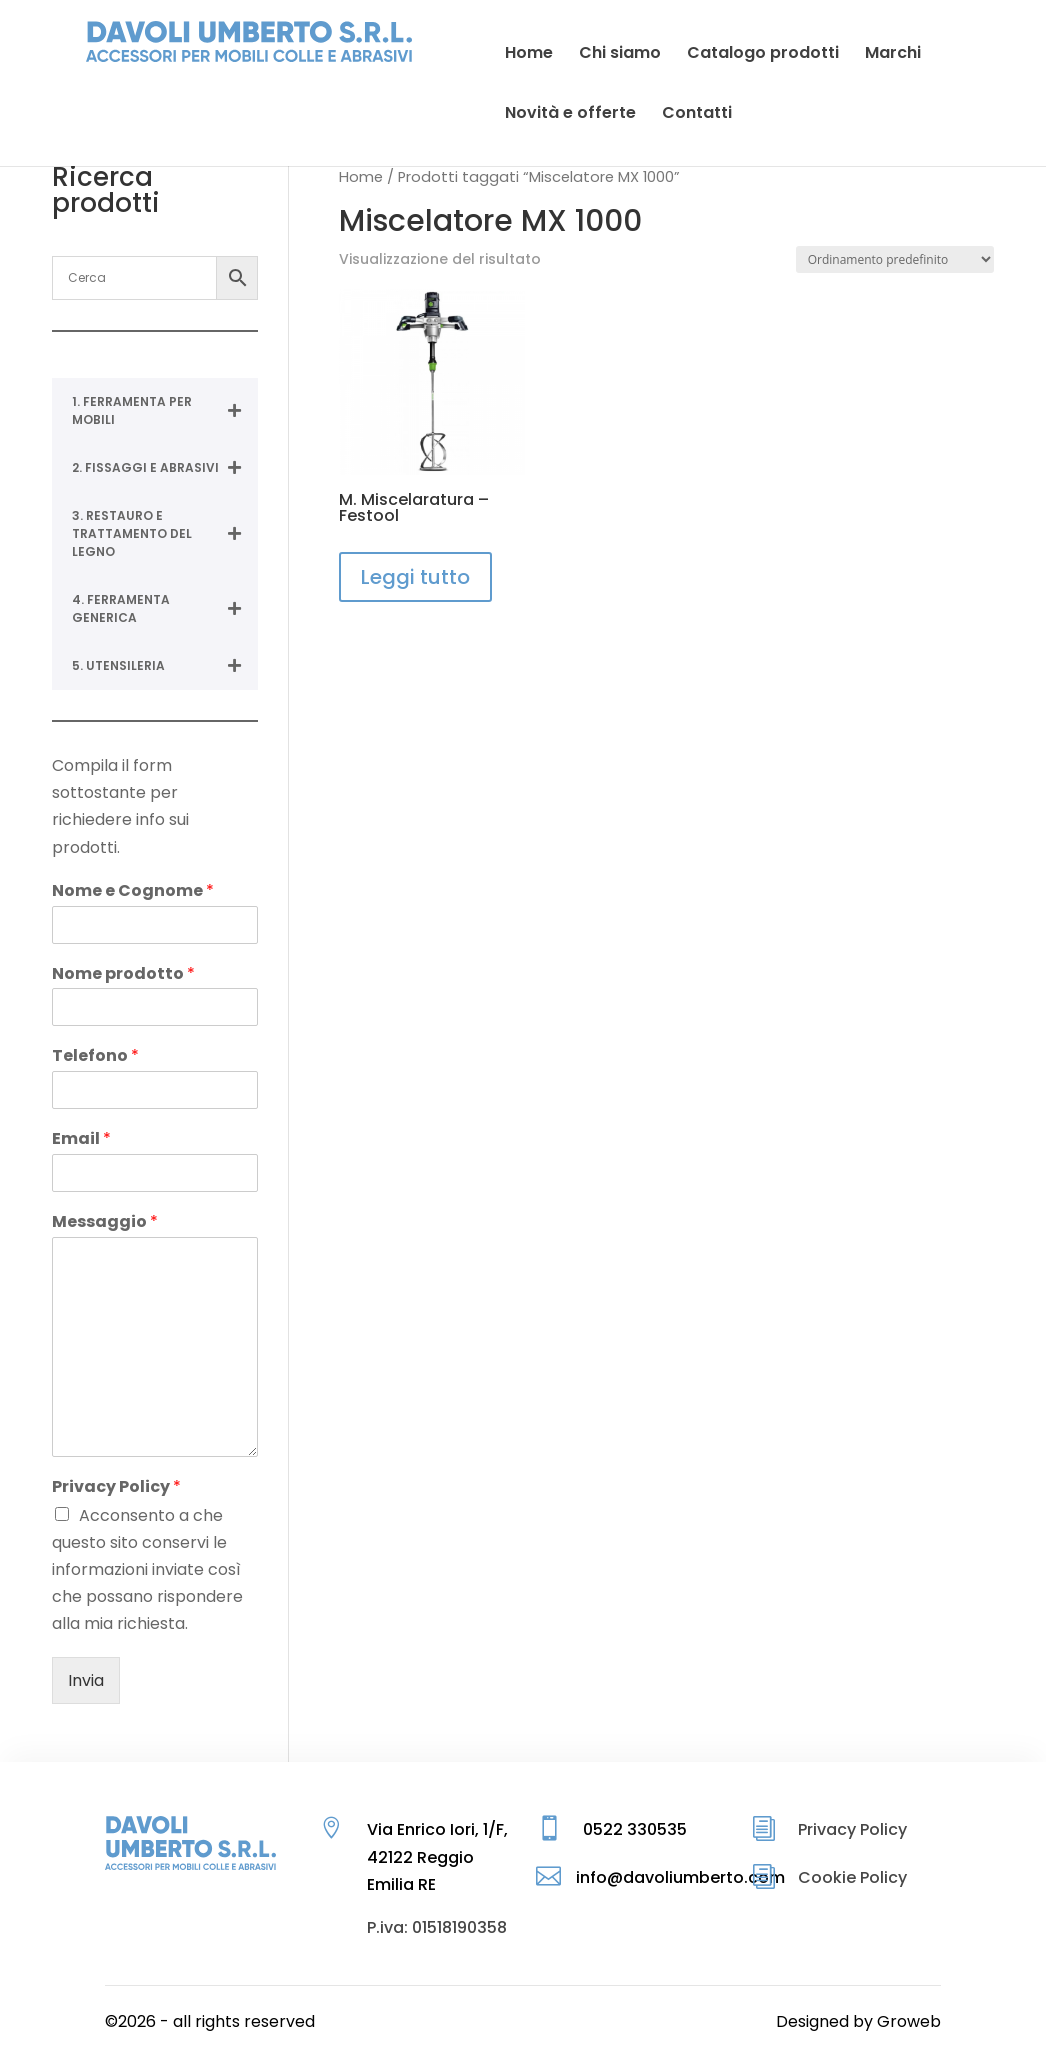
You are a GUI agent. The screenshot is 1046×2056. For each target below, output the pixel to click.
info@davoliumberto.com (680, 1877)
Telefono (95, 1056)
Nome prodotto (123, 974)
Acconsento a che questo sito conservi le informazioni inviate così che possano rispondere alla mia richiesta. (147, 1570)
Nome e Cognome (133, 891)
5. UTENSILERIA (164, 666)
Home (361, 177)
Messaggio (105, 1222)
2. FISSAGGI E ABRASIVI (164, 468)
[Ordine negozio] (895, 259)
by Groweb (897, 2021)
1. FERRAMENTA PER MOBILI (164, 411)
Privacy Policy (116, 1487)
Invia (86, 1680)
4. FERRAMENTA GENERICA (164, 609)
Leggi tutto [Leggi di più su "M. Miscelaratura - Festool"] (415, 577)
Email (81, 1139)
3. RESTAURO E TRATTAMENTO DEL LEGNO (164, 534)
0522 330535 (635, 1829)
